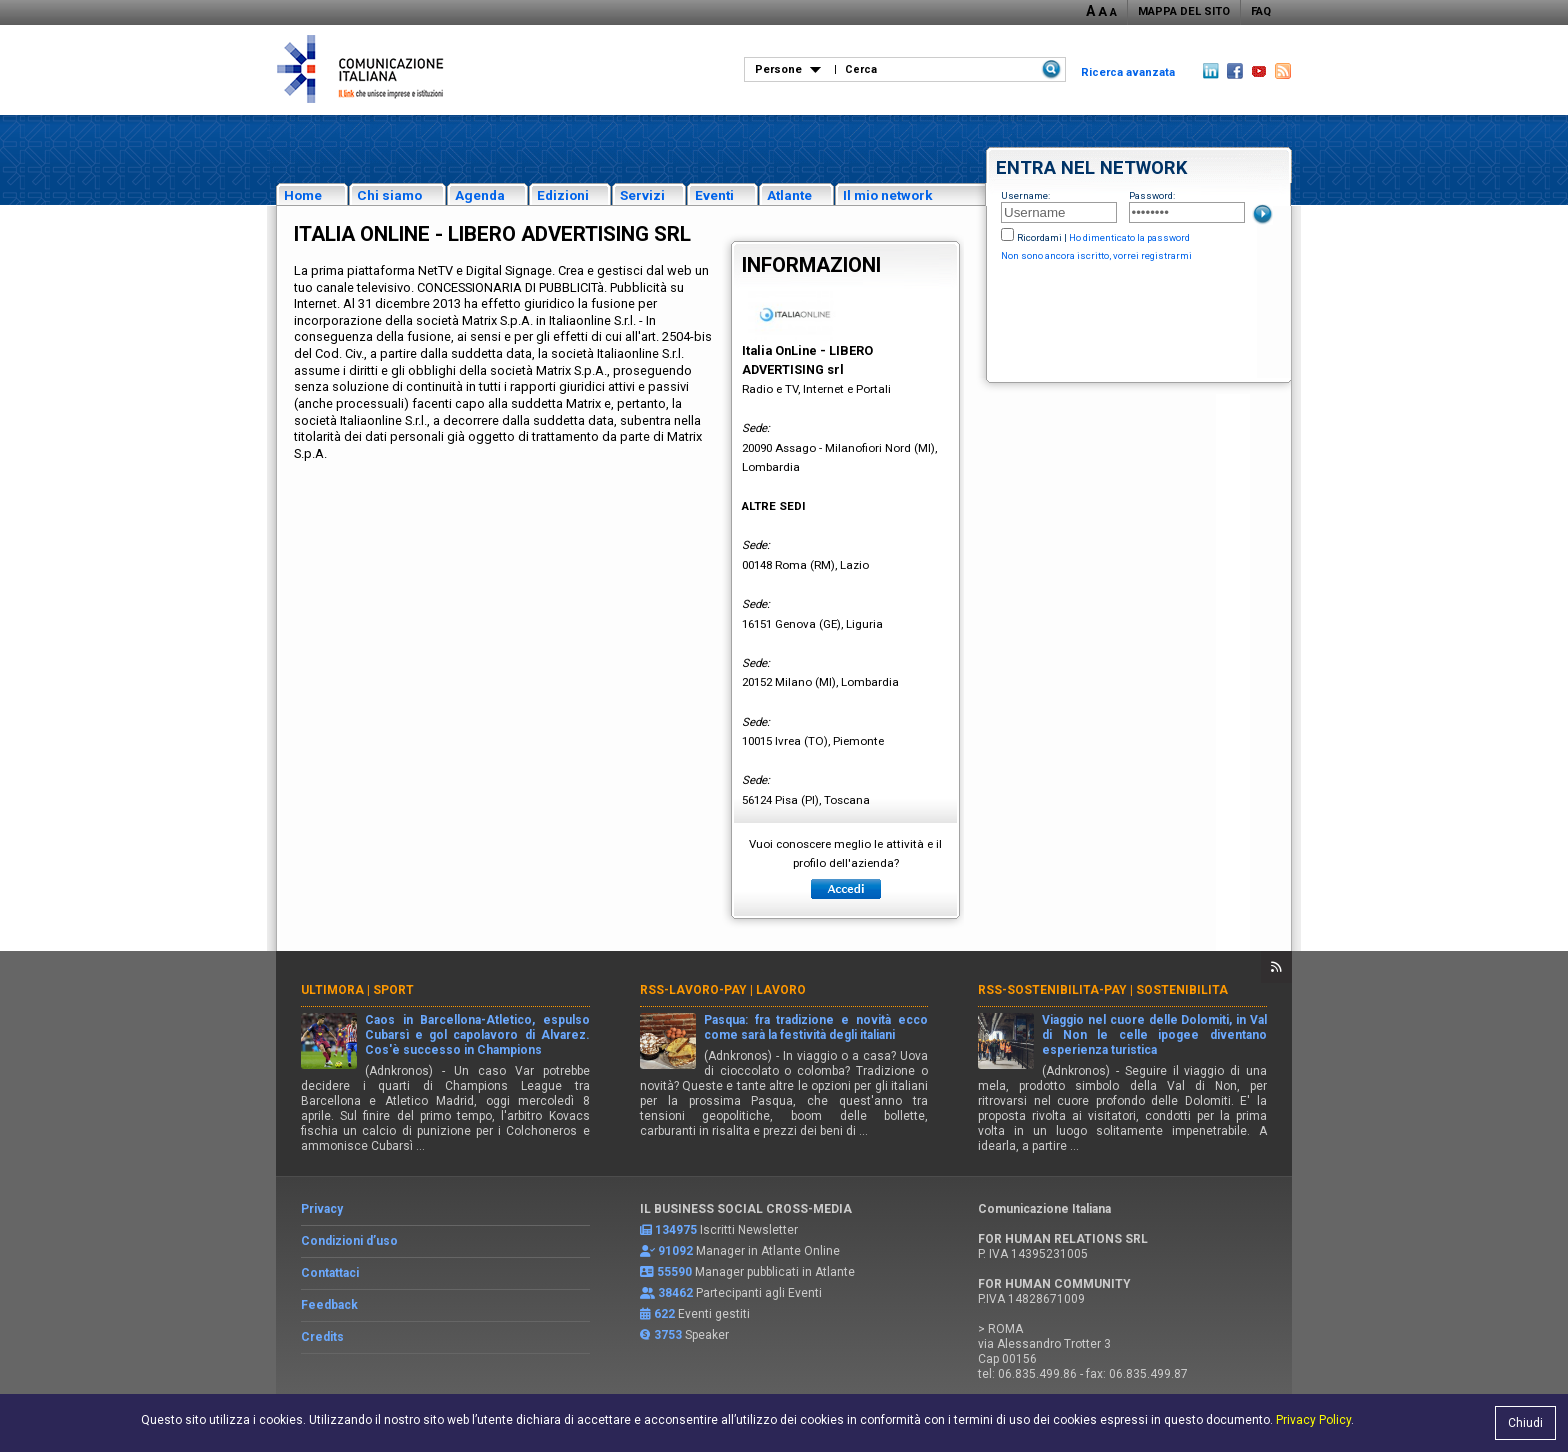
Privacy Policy (1313, 1420)
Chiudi (1525, 1423)
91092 (675, 1251)
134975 (676, 1230)
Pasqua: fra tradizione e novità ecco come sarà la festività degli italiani (816, 1027)
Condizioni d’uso (349, 1241)
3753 (668, 1335)
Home (303, 195)
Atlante (789, 195)
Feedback (329, 1305)
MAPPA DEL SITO (1184, 11)
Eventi (714, 195)
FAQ (1261, 11)
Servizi (642, 195)
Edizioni (563, 195)
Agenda (480, 195)
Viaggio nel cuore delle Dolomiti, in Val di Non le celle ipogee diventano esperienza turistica (1154, 1035)
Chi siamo (389, 195)
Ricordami (1039, 237)
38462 (675, 1293)
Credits (322, 1337)
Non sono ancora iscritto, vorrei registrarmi (1096, 255)
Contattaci (330, 1273)
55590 (674, 1272)
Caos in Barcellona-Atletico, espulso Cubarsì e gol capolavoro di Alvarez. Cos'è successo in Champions (477, 1035)
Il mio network (888, 195)
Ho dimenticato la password (1129, 237)
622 (664, 1314)
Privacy (322, 1209)
